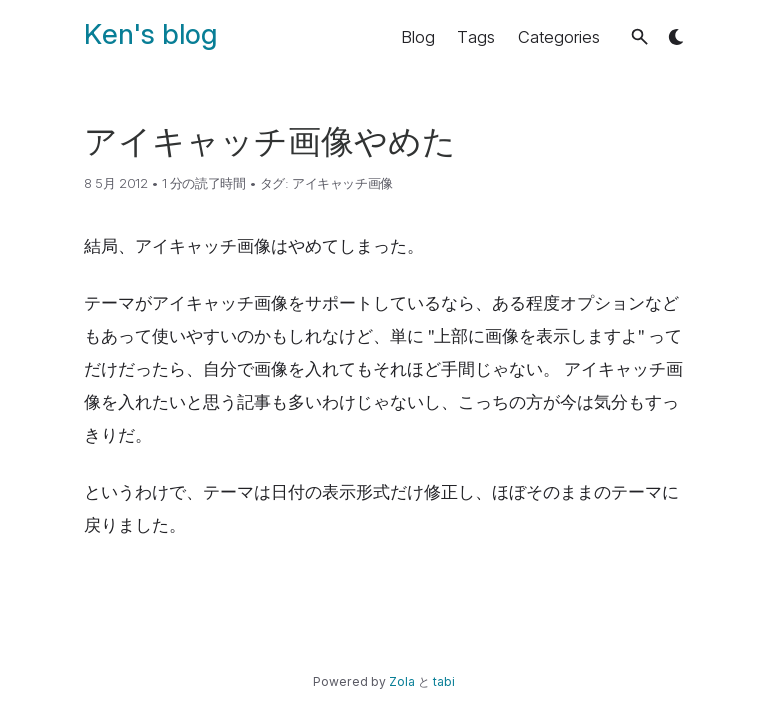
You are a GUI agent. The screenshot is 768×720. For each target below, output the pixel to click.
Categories (559, 37)
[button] (639, 36)
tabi (444, 681)
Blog (418, 37)
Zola (402, 681)
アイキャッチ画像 (342, 183)
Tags (476, 37)
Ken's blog (150, 34)
